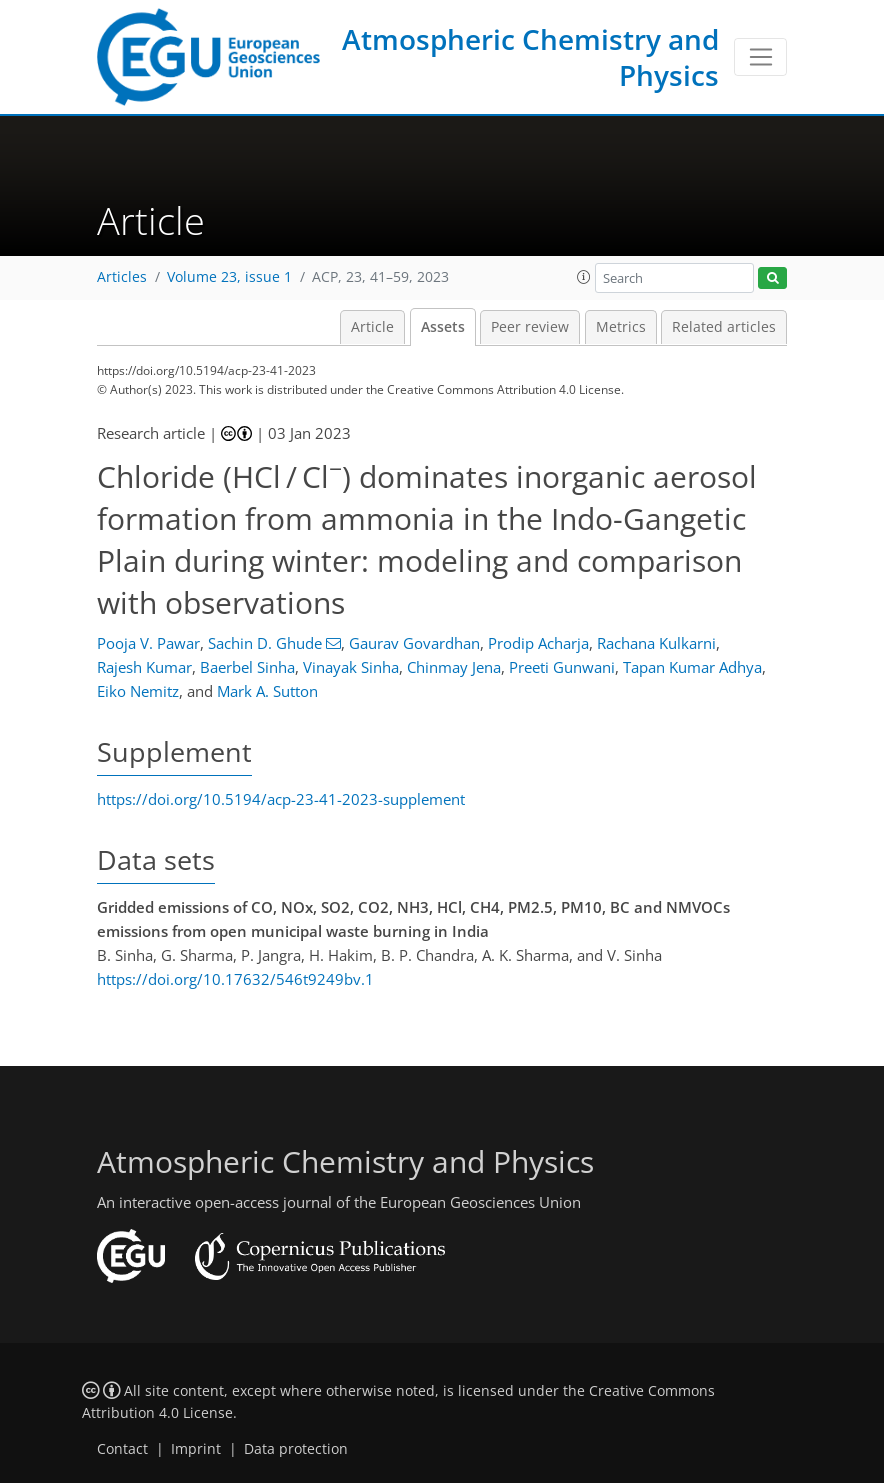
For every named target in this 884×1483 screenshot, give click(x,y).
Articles (122, 277)
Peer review (530, 327)
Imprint (196, 1449)
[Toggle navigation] (760, 57)
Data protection (296, 1449)
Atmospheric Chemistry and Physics (530, 57)
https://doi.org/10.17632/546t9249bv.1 (235, 979)
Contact (122, 1449)
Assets (443, 327)
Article (372, 327)
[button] (584, 277)
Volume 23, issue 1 (229, 277)
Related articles (724, 327)
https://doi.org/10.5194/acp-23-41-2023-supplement (281, 799)
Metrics (621, 327)
